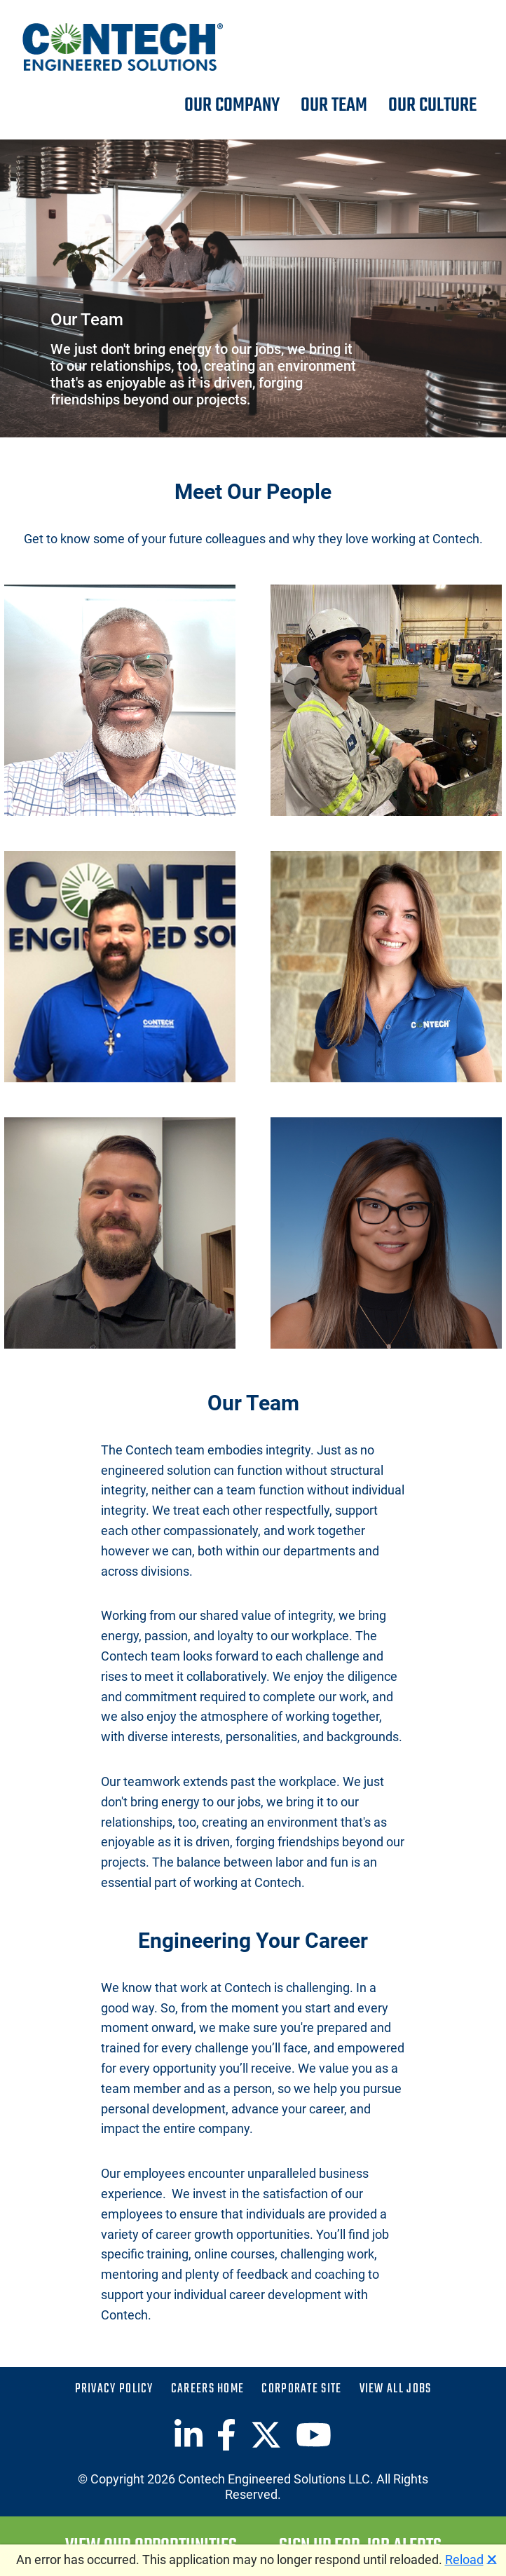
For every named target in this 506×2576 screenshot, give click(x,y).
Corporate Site (301, 2389)
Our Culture (432, 105)
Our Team (334, 105)
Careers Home (208, 2389)
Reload (464, 2559)
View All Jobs (396, 2389)
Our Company (232, 105)
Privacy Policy (114, 2389)
